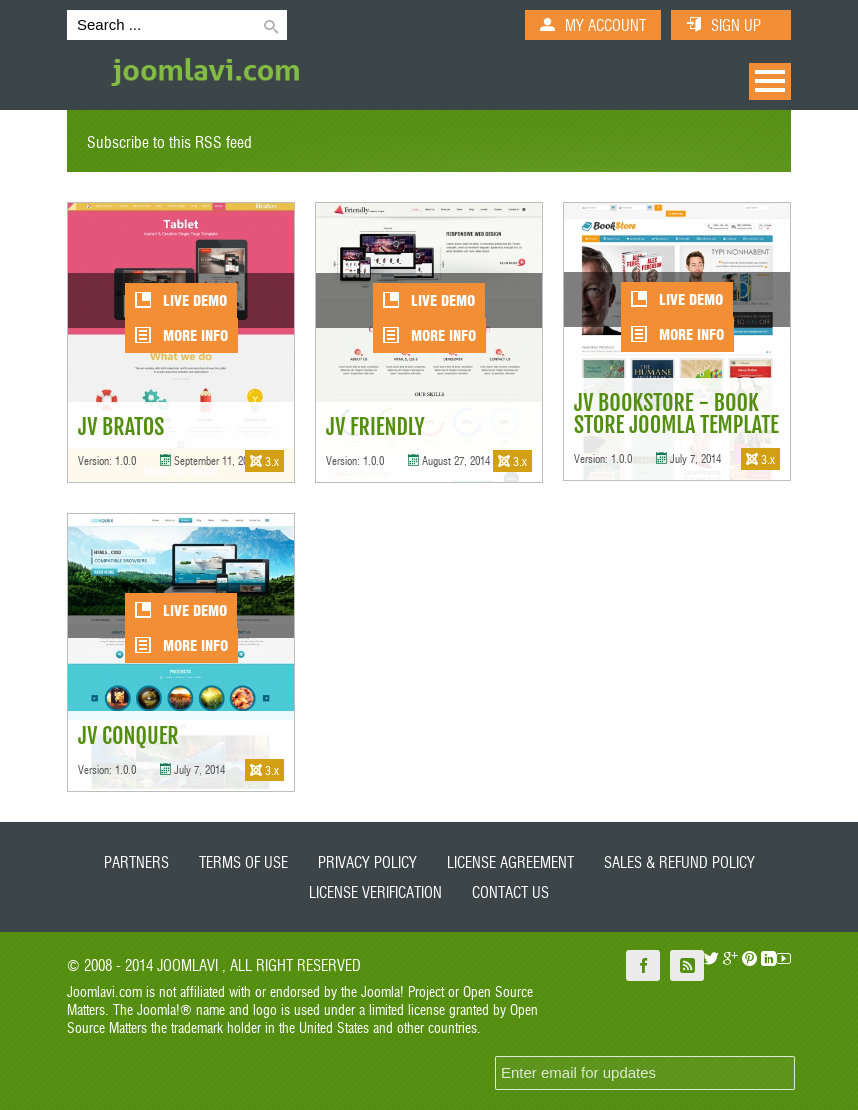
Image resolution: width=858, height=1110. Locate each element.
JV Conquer (128, 735)
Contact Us (510, 891)
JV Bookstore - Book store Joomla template (676, 413)
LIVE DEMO (181, 300)
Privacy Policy (367, 861)
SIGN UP (736, 24)
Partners (136, 861)
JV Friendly (375, 426)
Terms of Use (243, 861)
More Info (181, 335)
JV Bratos (121, 426)
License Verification (375, 891)
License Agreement (510, 861)
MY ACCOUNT (605, 24)
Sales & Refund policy (679, 861)
